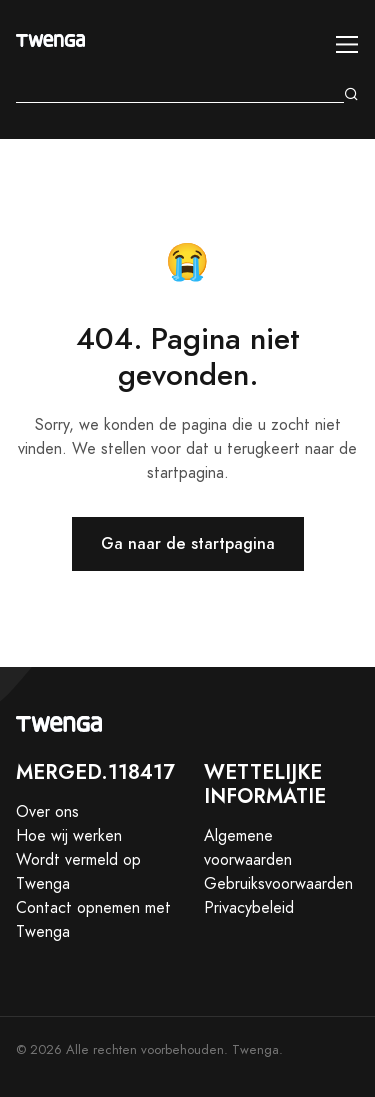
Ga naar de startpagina (188, 543)
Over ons (47, 812)
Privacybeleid (249, 908)
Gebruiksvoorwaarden (278, 884)
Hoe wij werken (69, 836)
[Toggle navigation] (347, 44)
